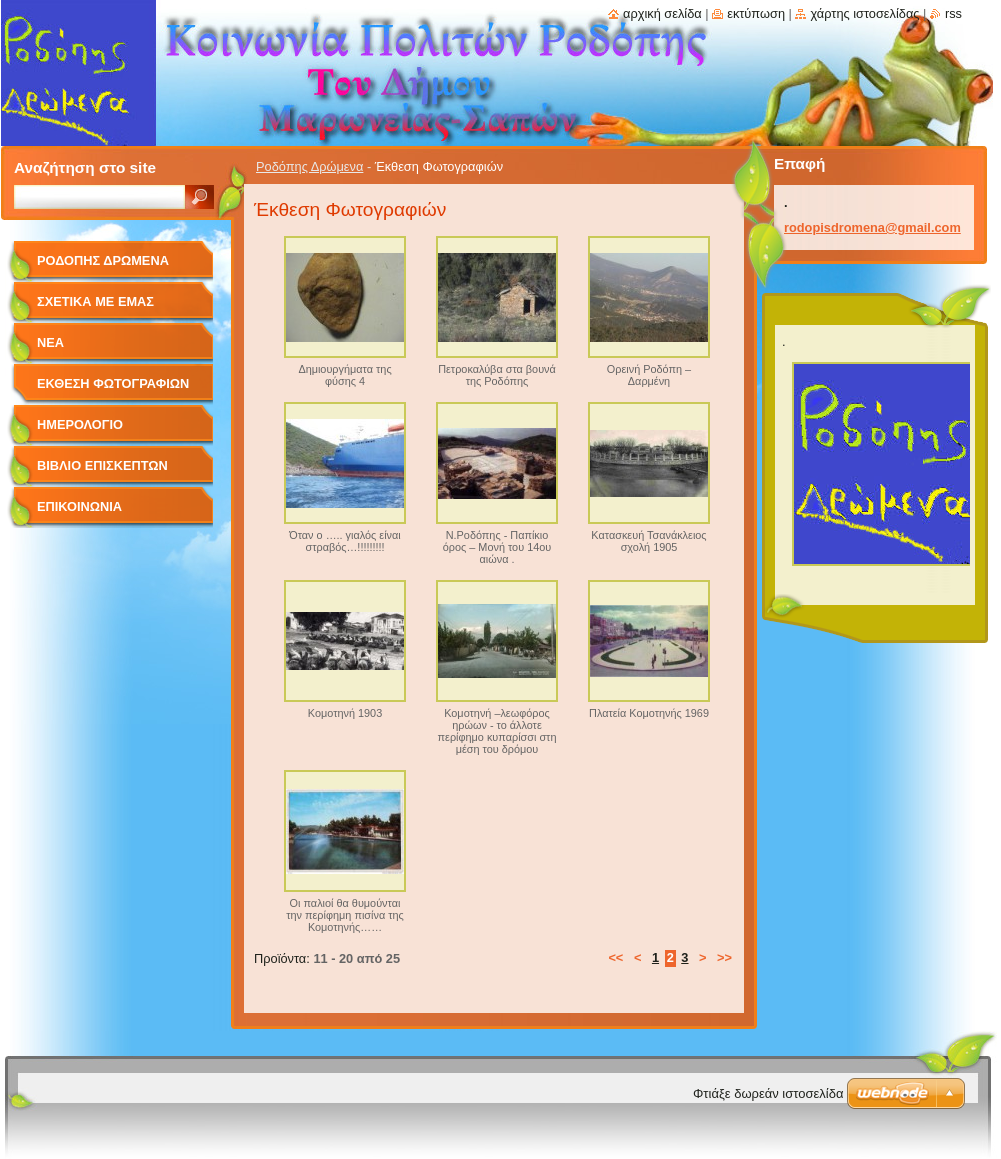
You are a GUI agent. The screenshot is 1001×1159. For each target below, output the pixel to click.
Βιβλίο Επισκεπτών (102, 465)
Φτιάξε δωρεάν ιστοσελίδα (768, 1093)
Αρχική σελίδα (662, 13)
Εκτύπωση (756, 13)
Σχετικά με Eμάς (95, 301)
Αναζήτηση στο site (85, 167)
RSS (953, 13)
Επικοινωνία (79, 506)
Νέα (50, 342)
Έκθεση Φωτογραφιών (113, 383)
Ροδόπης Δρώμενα (309, 166)
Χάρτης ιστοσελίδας (864, 13)
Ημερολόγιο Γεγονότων (80, 431)
